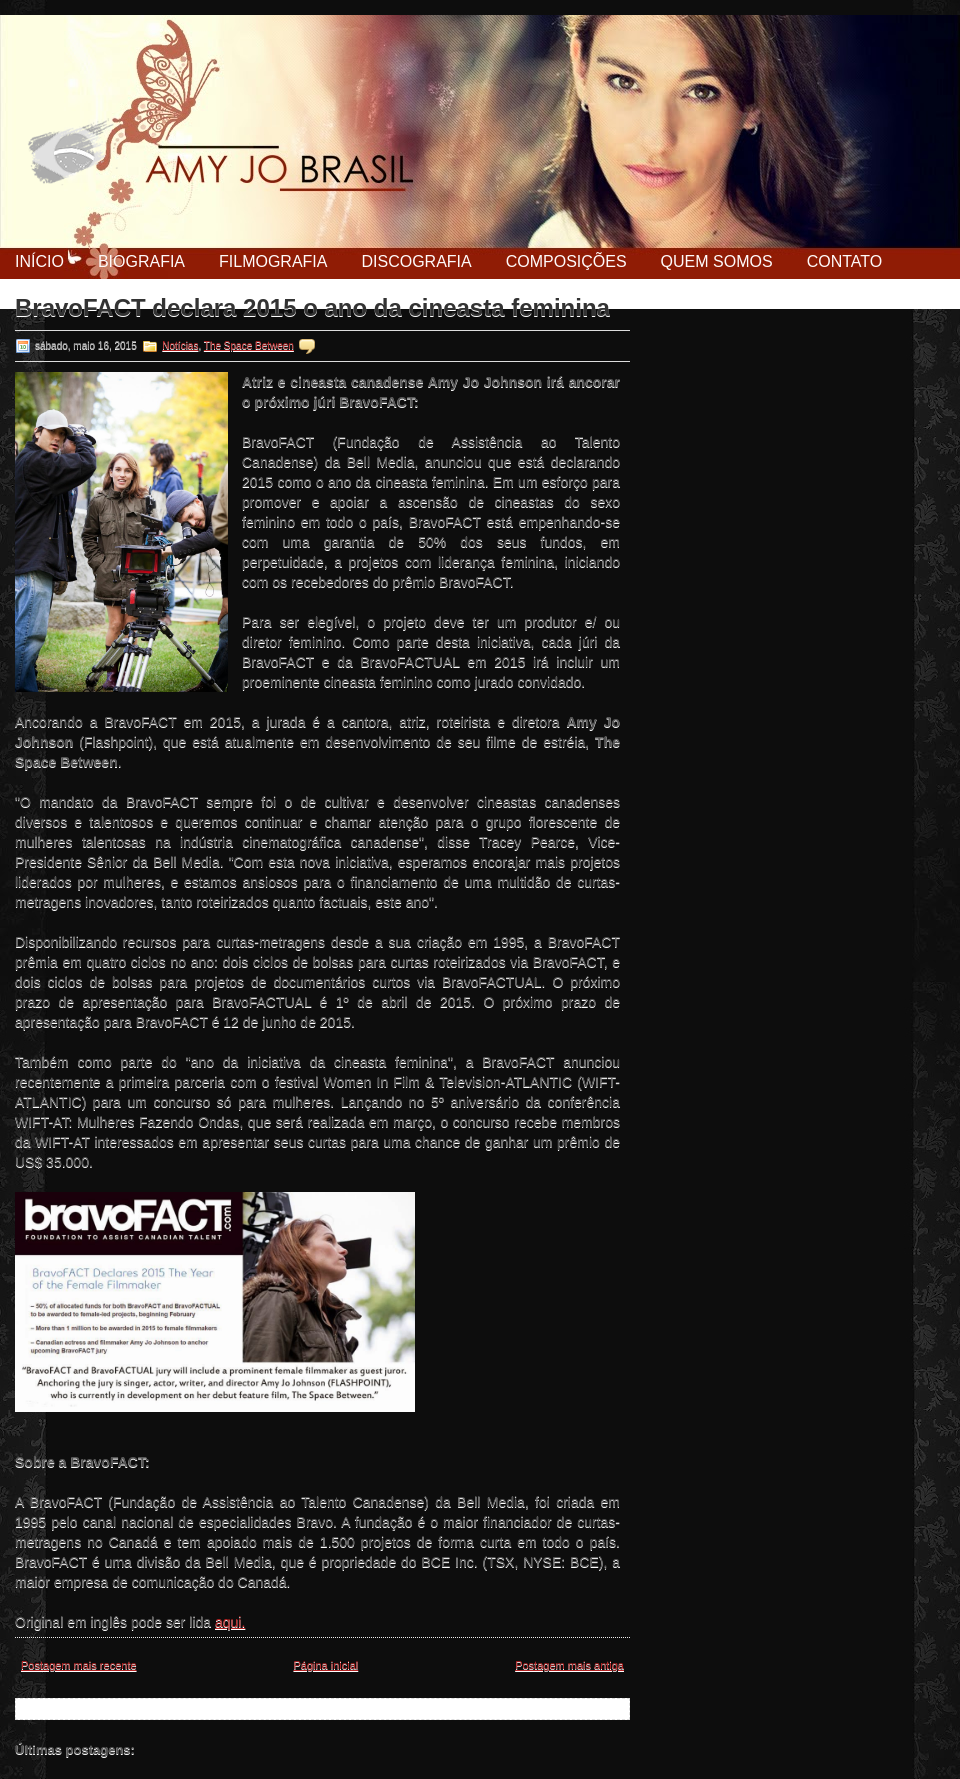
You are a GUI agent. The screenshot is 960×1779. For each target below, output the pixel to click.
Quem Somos (717, 261)
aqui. (230, 1622)
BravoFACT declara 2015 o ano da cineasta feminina (312, 308)
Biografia (141, 261)
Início (39, 261)
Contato (845, 261)
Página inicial (325, 1665)
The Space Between (249, 345)
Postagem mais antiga (569, 1665)
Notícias (180, 345)
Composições (566, 261)
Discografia (416, 261)
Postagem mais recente (79, 1665)
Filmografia (273, 261)
